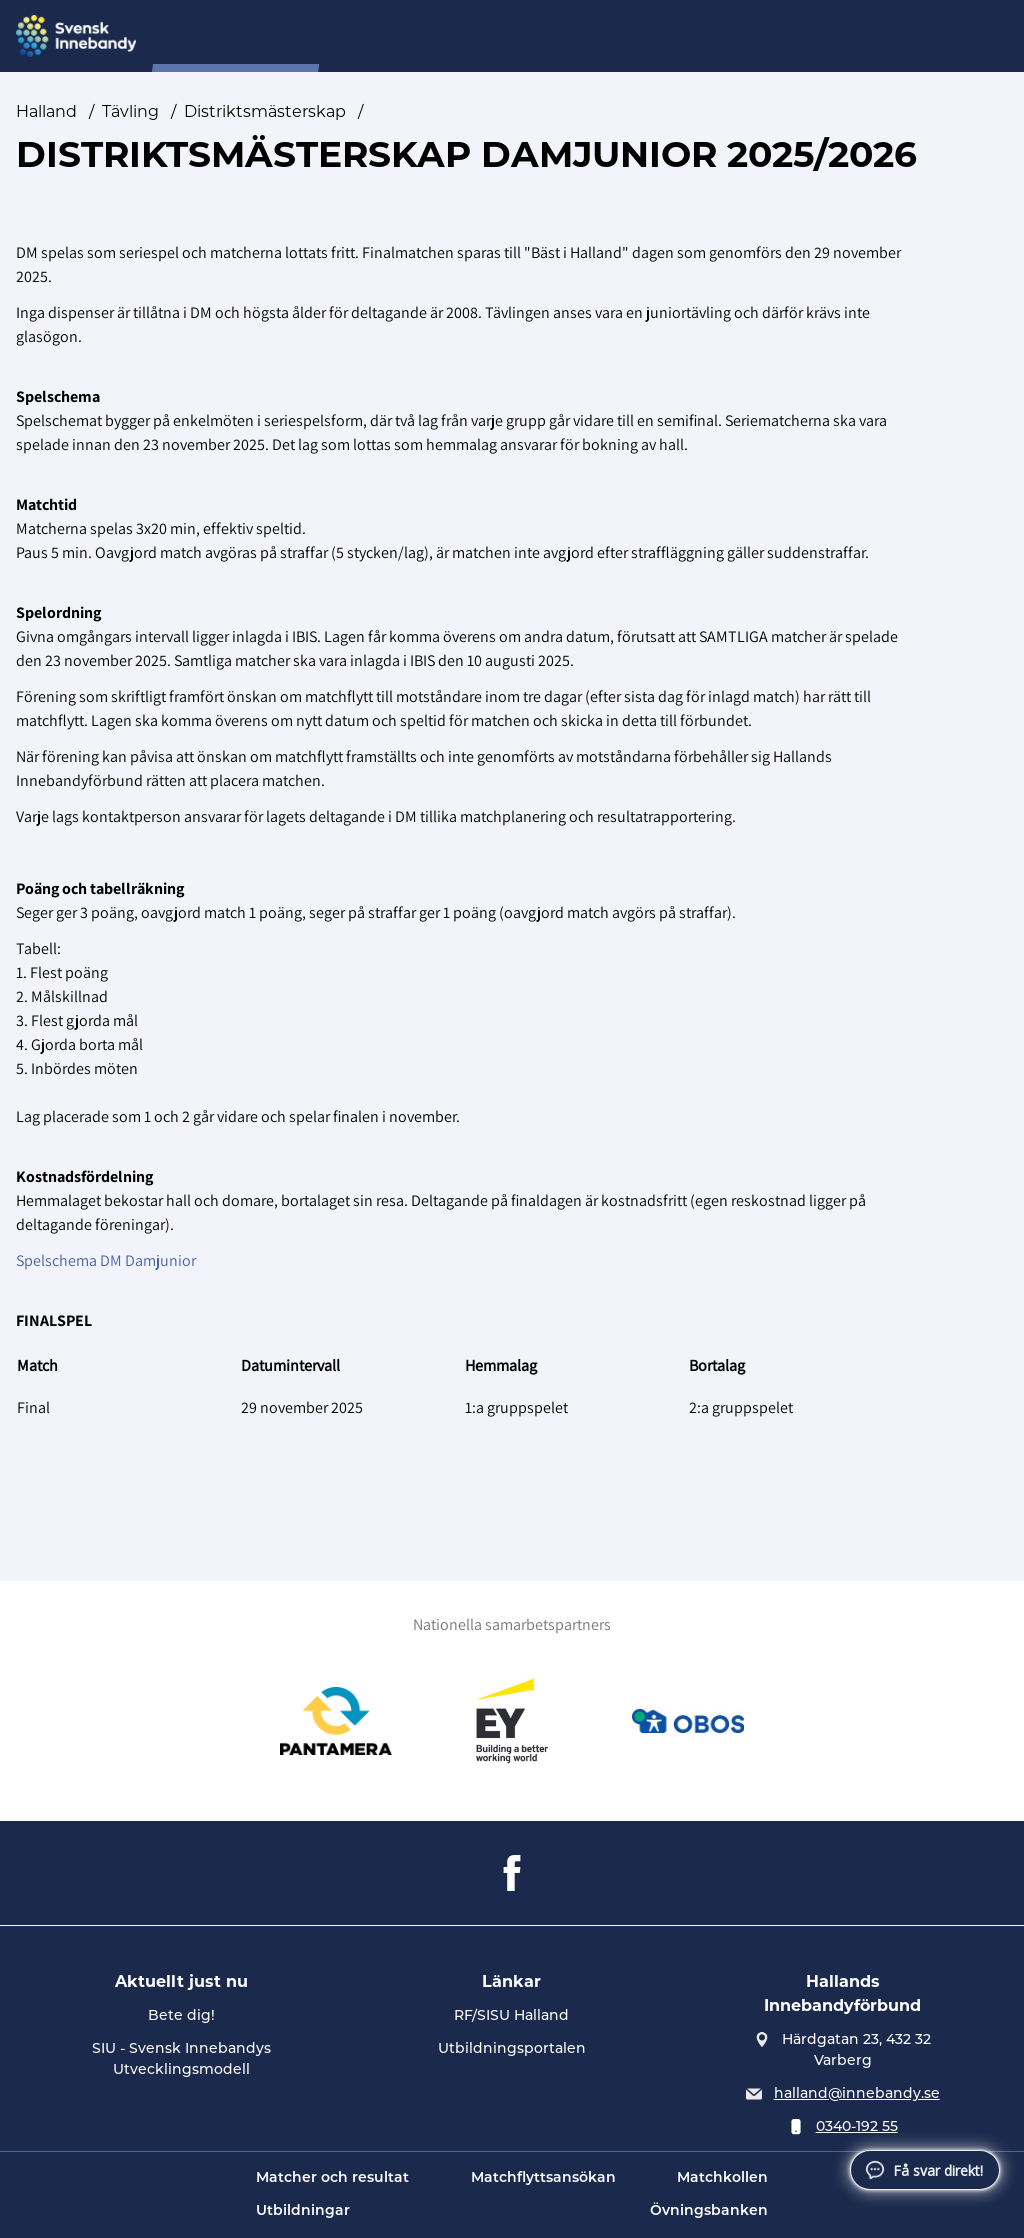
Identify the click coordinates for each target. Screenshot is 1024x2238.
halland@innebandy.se (857, 2094)
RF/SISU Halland (511, 2016)
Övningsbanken (709, 2211)
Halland (46, 111)
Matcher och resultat (332, 2178)
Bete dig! (181, 2016)
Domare (385, 36)
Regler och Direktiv (700, 36)
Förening (568, 36)
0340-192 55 (857, 2127)
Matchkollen (722, 2178)
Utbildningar (303, 2211)
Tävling (130, 111)
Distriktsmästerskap (265, 111)
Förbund (475, 36)
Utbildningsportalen (512, 2049)
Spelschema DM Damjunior (106, 1260)
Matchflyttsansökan (543, 2178)
